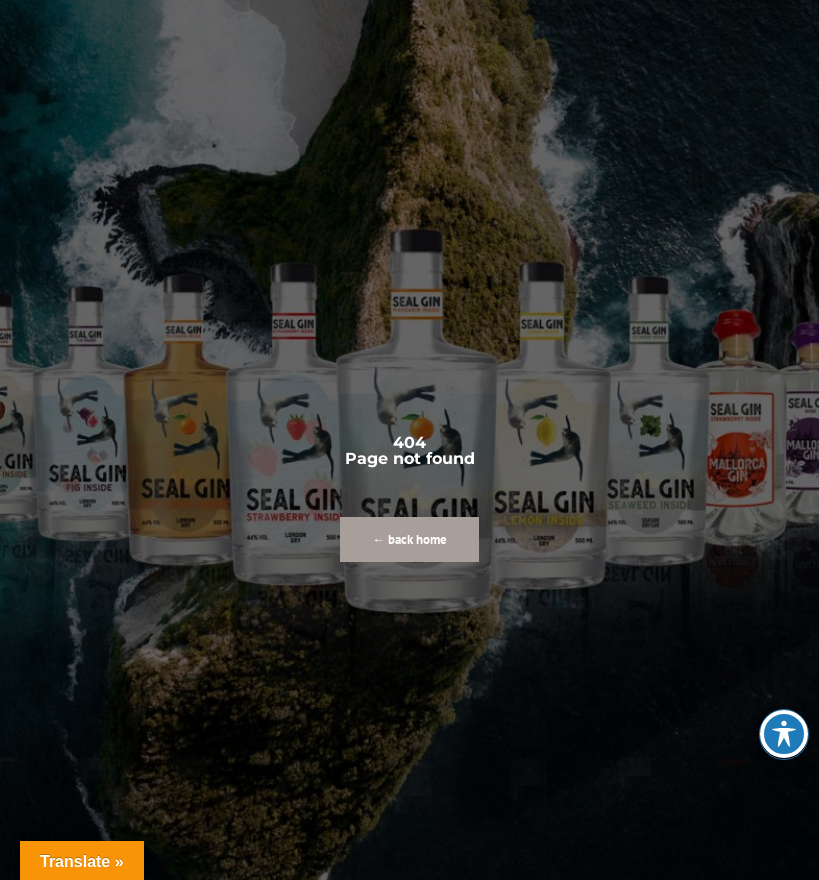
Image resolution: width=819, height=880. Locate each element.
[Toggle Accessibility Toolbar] (784, 734)
